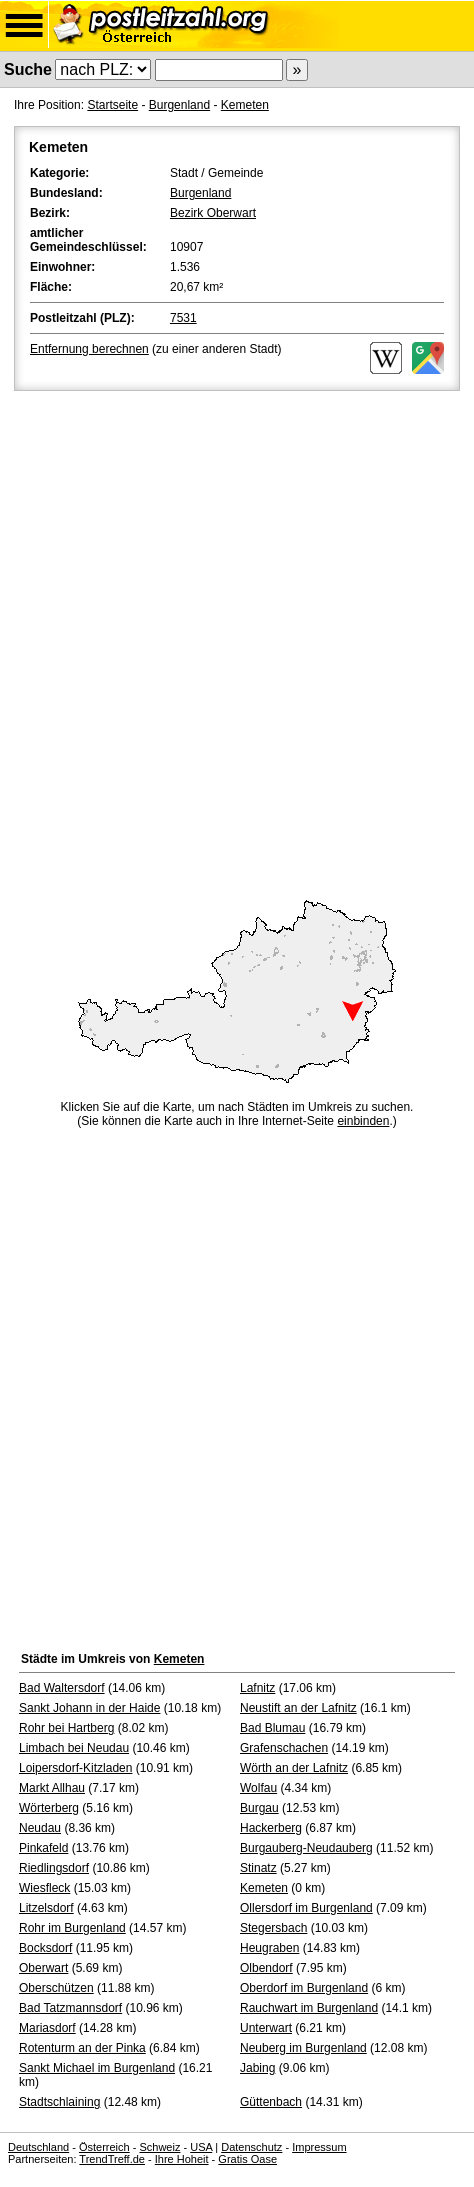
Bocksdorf (45, 1948)
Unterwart (266, 2028)
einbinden (363, 1121)
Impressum (319, 2147)
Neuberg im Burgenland (303, 2048)
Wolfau (258, 1788)
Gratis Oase (247, 2159)
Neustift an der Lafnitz (298, 1708)
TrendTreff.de (112, 2159)
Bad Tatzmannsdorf (70, 2008)
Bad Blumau (272, 1728)
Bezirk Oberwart (213, 213)
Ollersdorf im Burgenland (306, 1908)
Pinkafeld (43, 1848)
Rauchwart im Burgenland (309, 2008)
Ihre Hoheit (182, 2159)
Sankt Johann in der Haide (89, 1708)
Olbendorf (266, 1968)
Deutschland (38, 2147)
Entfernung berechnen (89, 349)
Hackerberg (271, 1828)
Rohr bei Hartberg (66, 1728)
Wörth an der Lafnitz (294, 1768)
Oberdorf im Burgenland (304, 1988)
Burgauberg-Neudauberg (306, 1848)
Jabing (257, 2068)
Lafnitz (257, 1688)
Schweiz (159, 2147)
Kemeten (245, 105)
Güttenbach (271, 2102)
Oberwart (43, 1968)
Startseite (112, 105)
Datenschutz (251, 2147)
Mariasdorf (47, 2028)
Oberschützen (56, 1988)
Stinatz (258, 1868)
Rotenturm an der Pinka (82, 2048)
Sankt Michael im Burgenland (97, 2068)
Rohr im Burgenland (72, 1928)
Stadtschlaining (59, 2102)
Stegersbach (273, 1928)
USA (201, 2147)
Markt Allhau (52, 1788)
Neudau (40, 1828)
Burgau (259, 1808)
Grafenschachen (284, 1748)
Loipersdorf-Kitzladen (75, 1768)
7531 (183, 318)
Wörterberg (49, 1808)
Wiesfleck (44, 1888)
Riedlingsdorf (54, 1868)
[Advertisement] (237, 642)
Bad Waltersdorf (62, 1688)
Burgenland (179, 105)
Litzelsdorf (46, 1908)
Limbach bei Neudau (74, 1748)
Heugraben (269, 1948)
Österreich (104, 2147)
